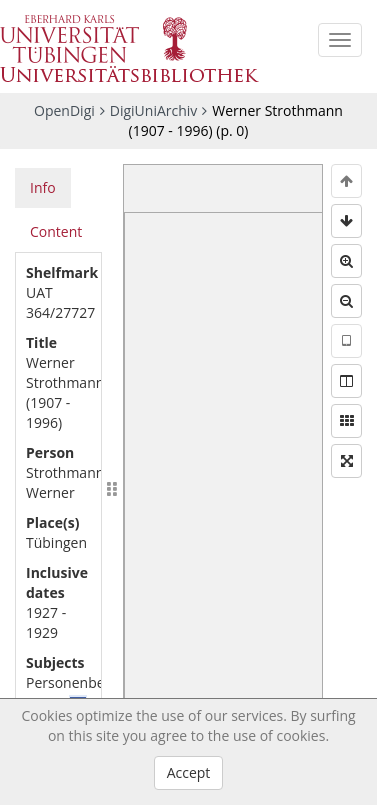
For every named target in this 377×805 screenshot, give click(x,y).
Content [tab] (56, 231)
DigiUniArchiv (154, 110)
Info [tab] (43, 187)
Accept (189, 772)
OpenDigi (64, 110)
